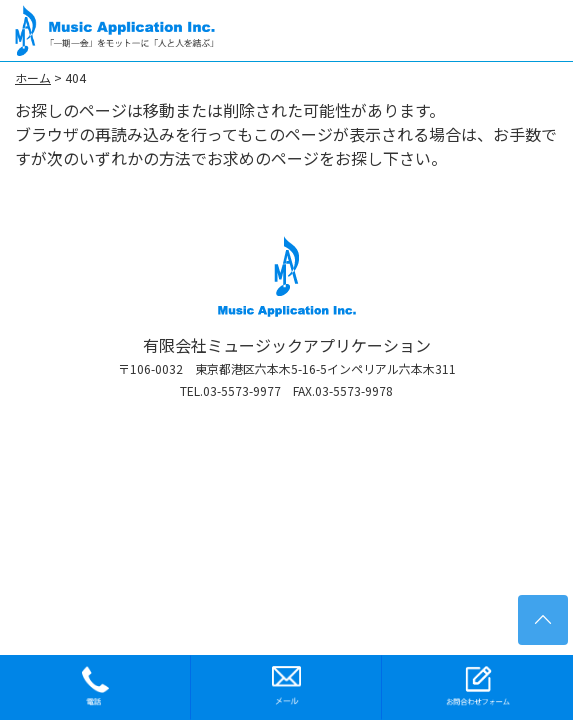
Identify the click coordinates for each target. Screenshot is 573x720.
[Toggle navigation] (539, 30)
